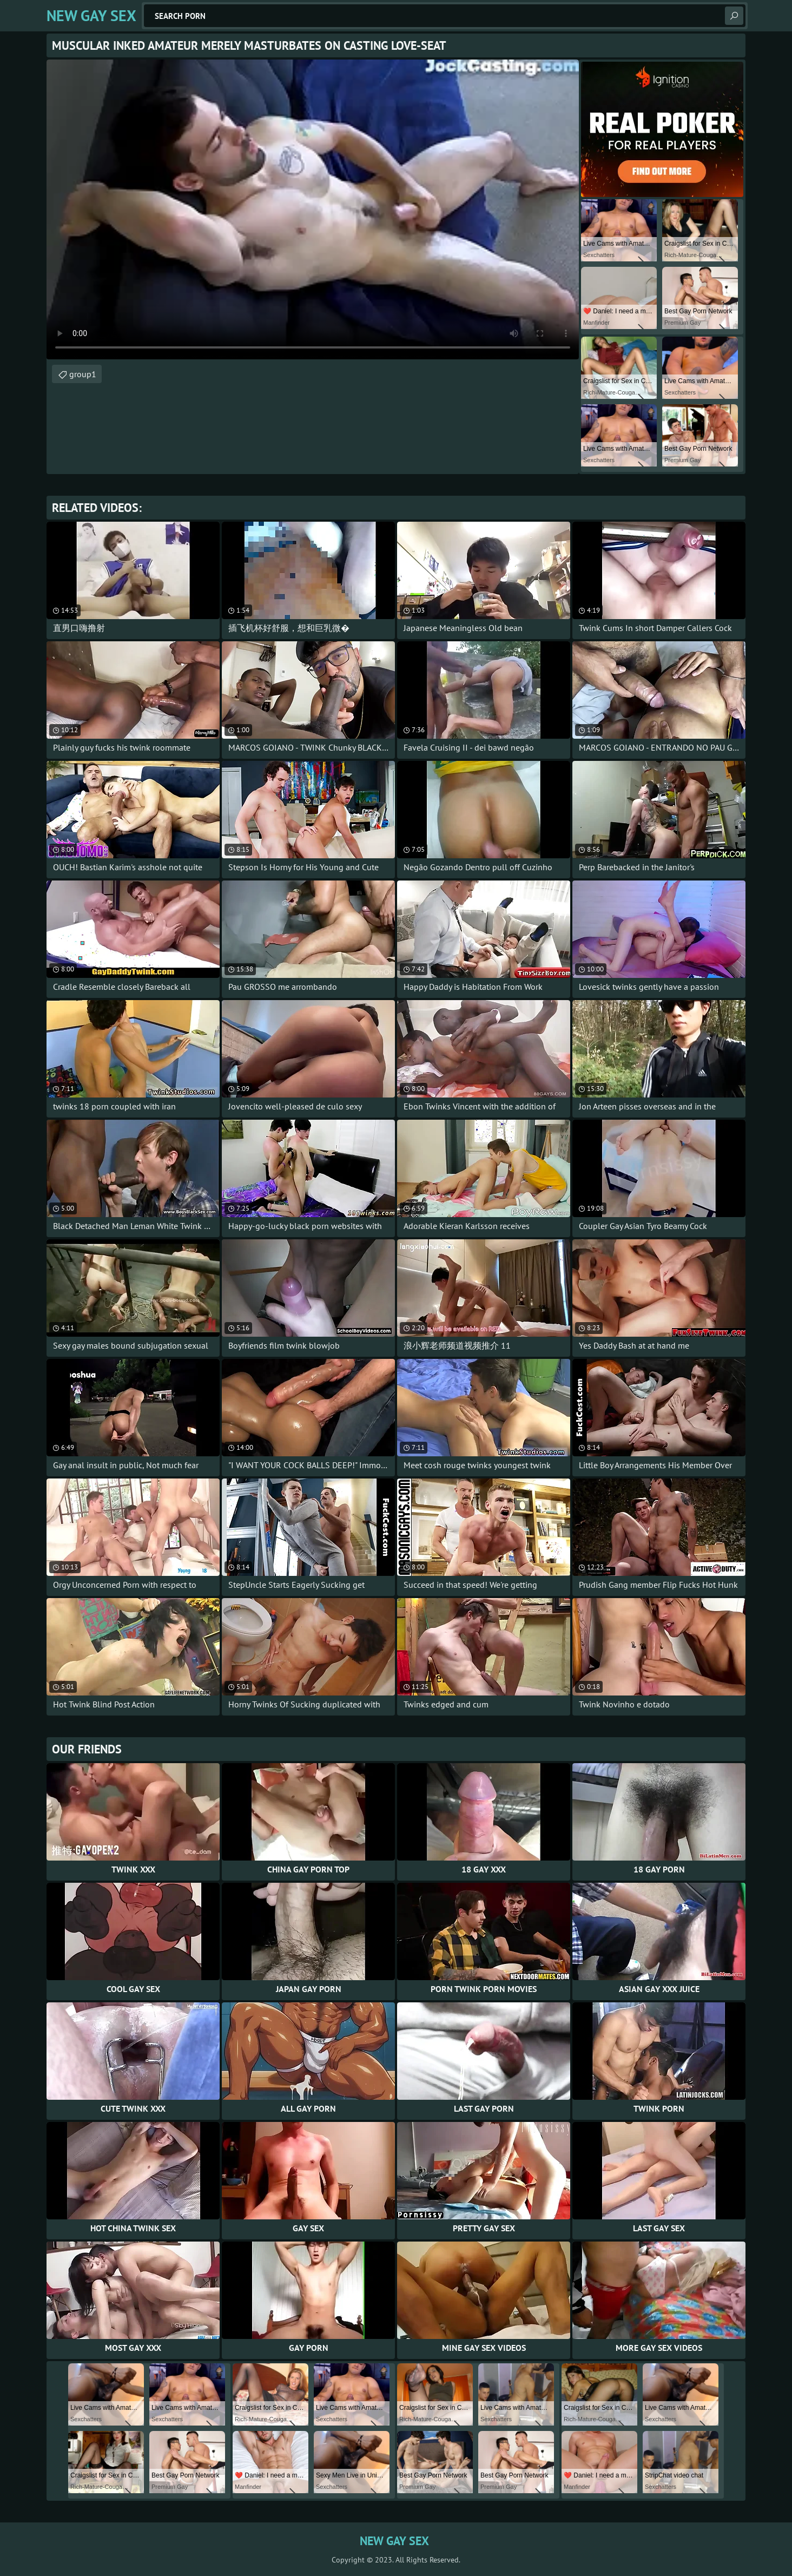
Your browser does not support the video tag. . (313, 209)
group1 (82, 374)
